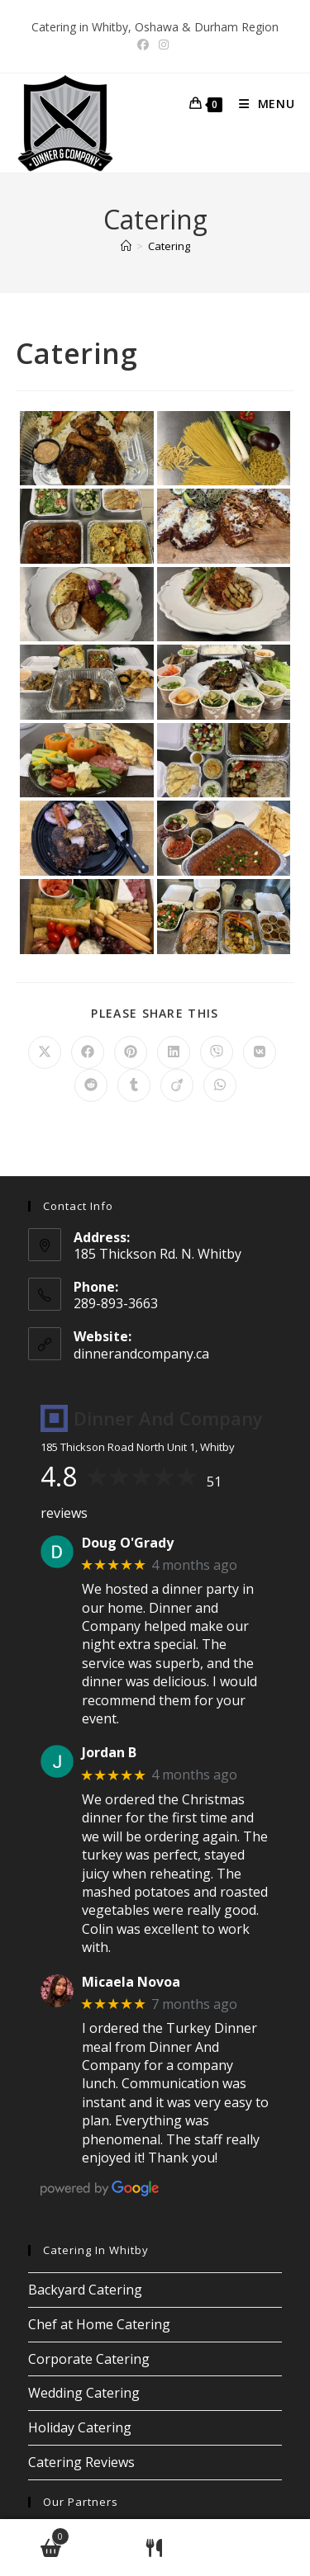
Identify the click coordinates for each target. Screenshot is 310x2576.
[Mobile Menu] (261, 103)
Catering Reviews (81, 2462)
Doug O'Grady (128, 1543)
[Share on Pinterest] (130, 1052)
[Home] (126, 246)
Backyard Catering (85, 2290)
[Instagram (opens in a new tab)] (164, 44)
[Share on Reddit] (90, 1085)
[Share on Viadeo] (176, 1085)
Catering (169, 246)
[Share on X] (44, 1052)
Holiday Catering (79, 2427)
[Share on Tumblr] (133, 1085)
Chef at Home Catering (99, 2324)
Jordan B (109, 1753)
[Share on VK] (259, 1052)
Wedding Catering (84, 2393)
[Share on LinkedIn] (173, 1052)
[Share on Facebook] (87, 1052)
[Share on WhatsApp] (219, 1085)
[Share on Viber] (216, 1052)
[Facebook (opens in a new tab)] (145, 44)
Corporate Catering (89, 2359)
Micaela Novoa (131, 1982)
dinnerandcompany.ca (141, 1354)
